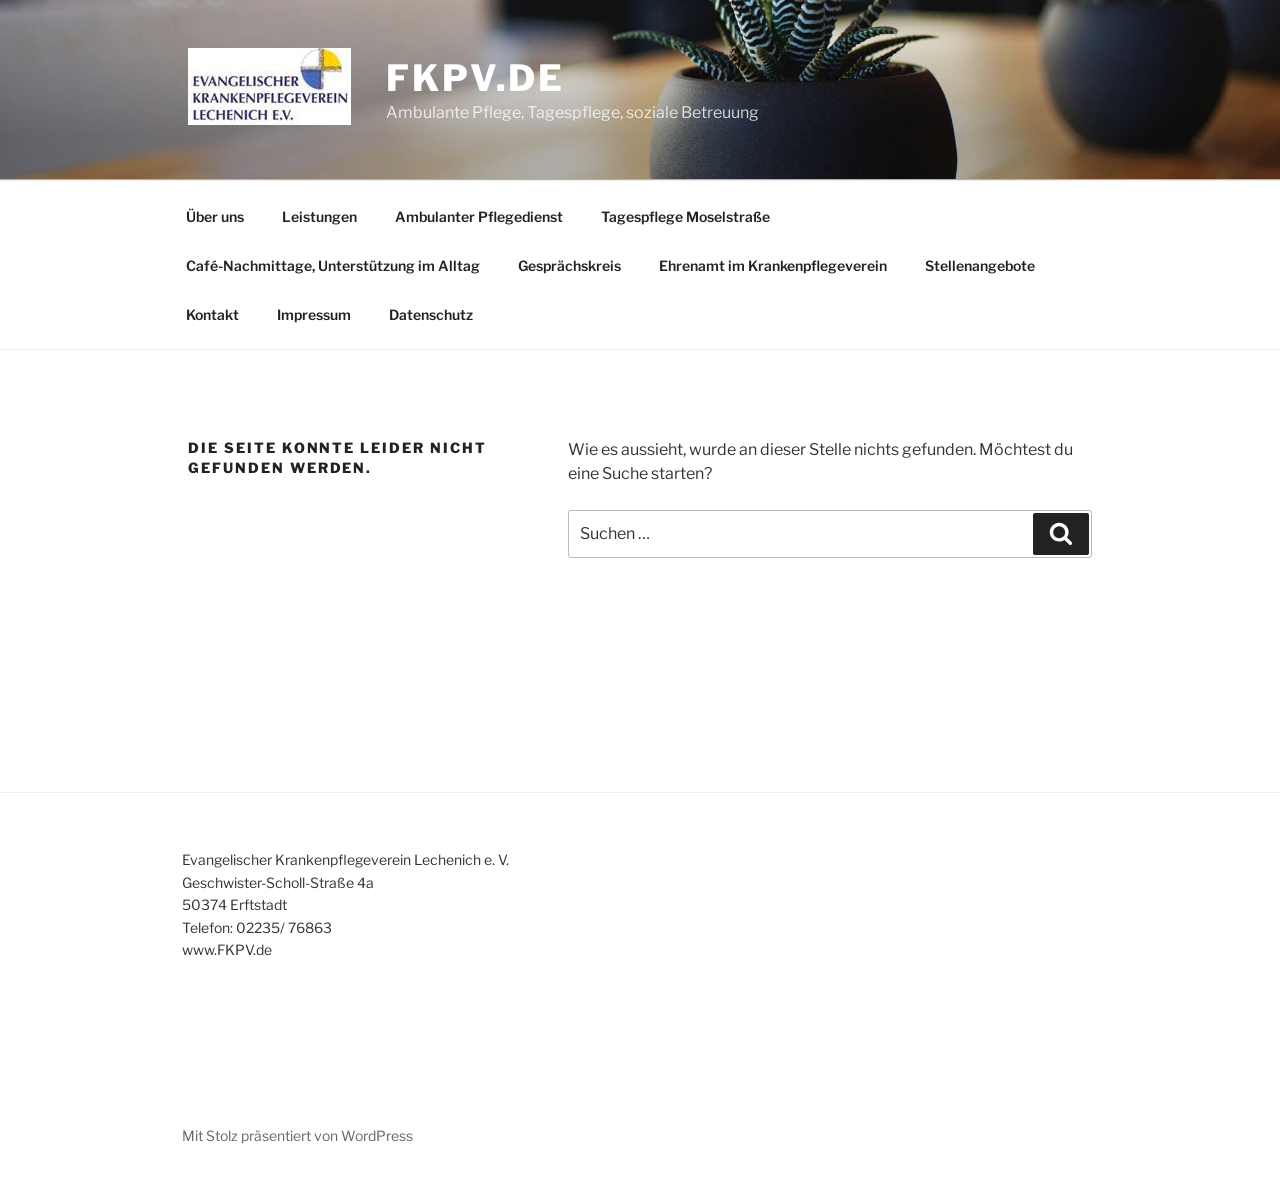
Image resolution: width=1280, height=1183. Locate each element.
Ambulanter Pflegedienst (479, 216)
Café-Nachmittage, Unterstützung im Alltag (333, 265)
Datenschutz (431, 314)
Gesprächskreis (569, 265)
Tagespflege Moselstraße (685, 216)
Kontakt (212, 314)
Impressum (314, 314)
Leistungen (319, 216)
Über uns (215, 216)
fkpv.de (475, 78)
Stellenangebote (980, 265)
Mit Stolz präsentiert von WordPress (297, 1135)
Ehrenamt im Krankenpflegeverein (773, 265)
